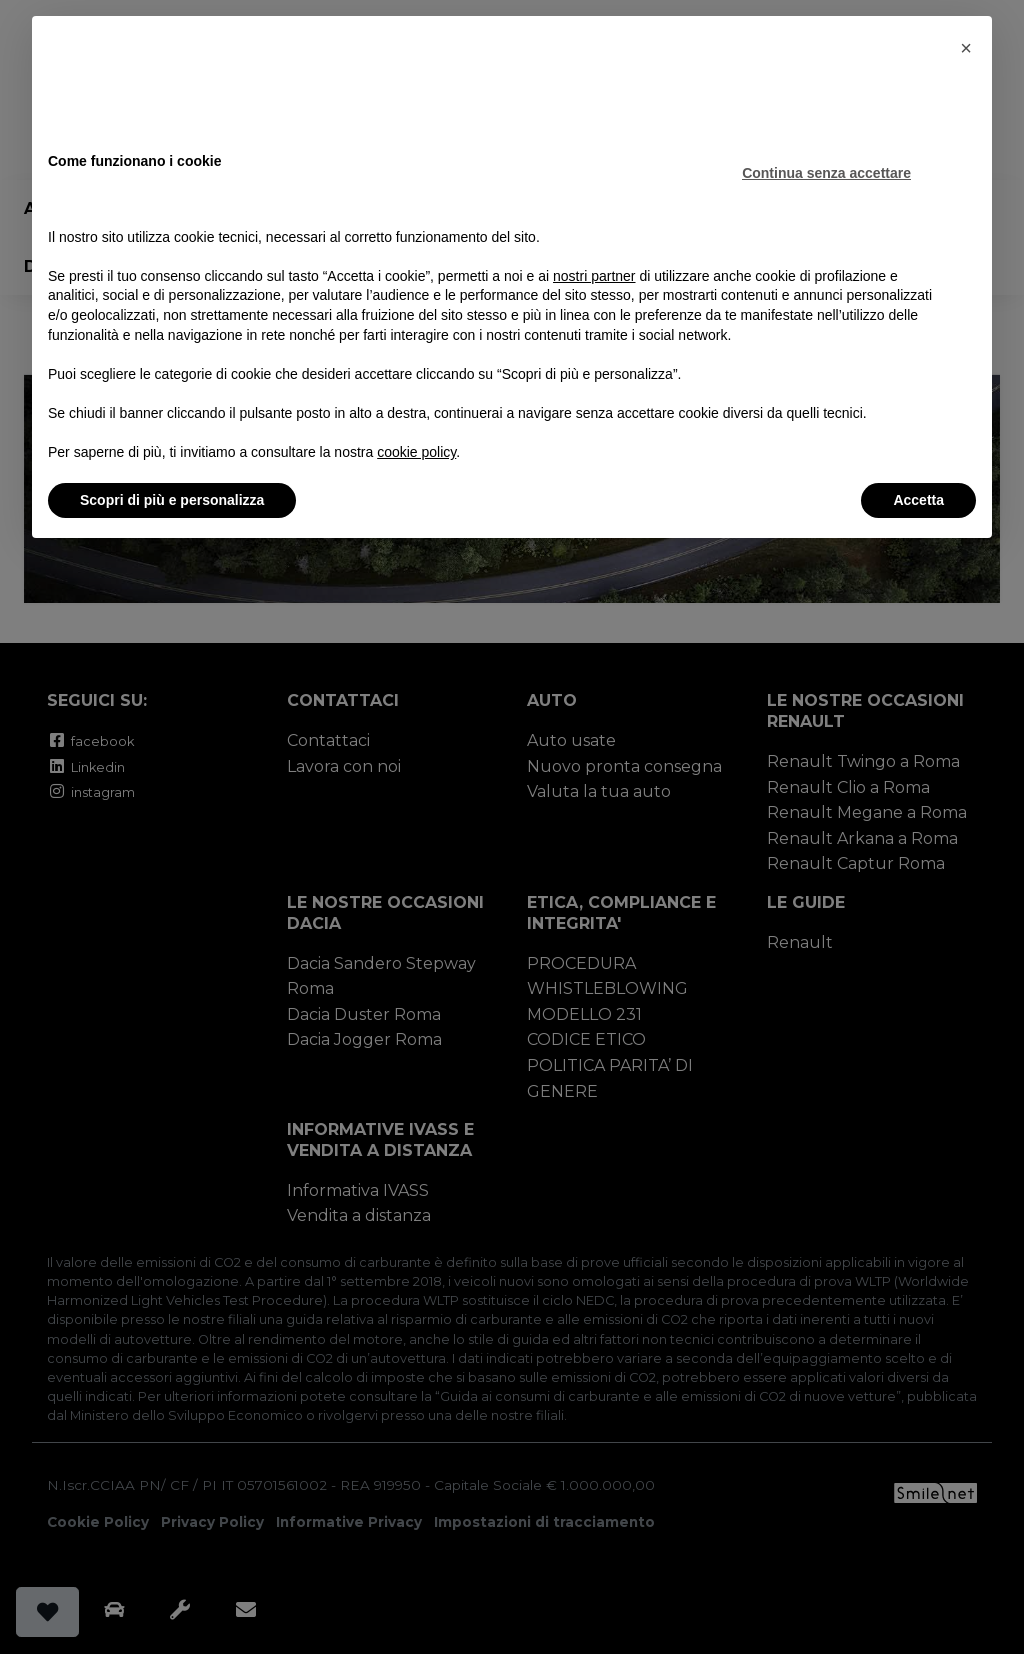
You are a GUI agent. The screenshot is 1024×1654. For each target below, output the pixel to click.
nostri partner (594, 276)
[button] (966, 48)
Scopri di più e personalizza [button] (172, 500)
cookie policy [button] (416, 452)
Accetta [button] (918, 500)
